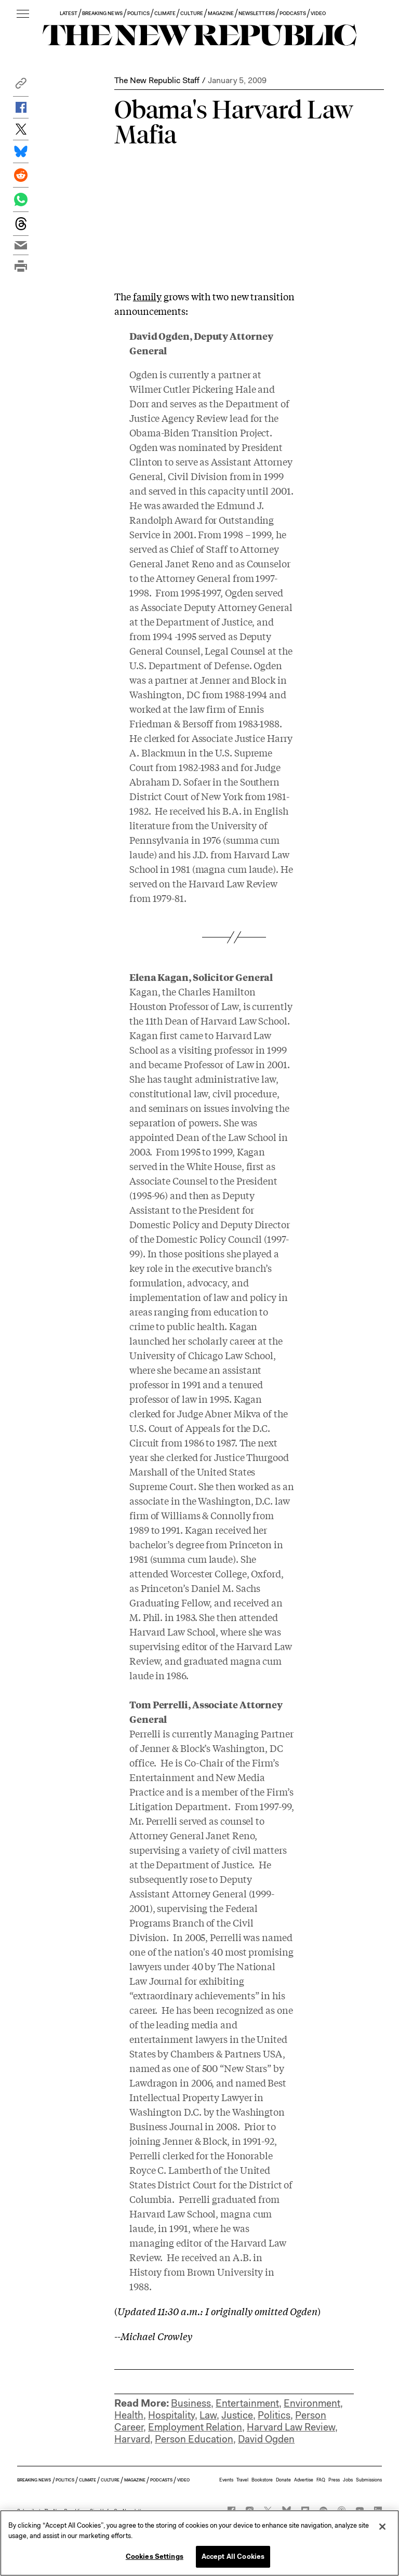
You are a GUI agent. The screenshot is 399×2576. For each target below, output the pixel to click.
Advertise (303, 2480)
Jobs (348, 2480)
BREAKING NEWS (102, 13)
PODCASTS (293, 13)
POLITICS (138, 13)
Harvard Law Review (291, 2427)
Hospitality (171, 2415)
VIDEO (318, 13)
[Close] (382, 2527)
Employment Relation (195, 2427)
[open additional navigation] (23, 14)
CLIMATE (165, 13)
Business (191, 2403)
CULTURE (191, 13)
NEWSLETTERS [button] (256, 13)
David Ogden (266, 2439)
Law (208, 2415)
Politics (274, 2415)
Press (334, 2480)
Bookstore (262, 2480)
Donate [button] (283, 2480)
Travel (242, 2480)
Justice (237, 2415)
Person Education (194, 2439)
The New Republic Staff (157, 80)
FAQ (320, 2480)
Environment (312, 2403)
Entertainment (247, 2403)
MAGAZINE (221, 13)
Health (128, 2415)
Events (226, 2480)
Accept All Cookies (233, 2557)
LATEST (68, 13)
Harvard (132, 2439)
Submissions (369, 2480)
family (147, 296)
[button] (21, 86)
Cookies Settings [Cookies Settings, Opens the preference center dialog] (154, 2557)
